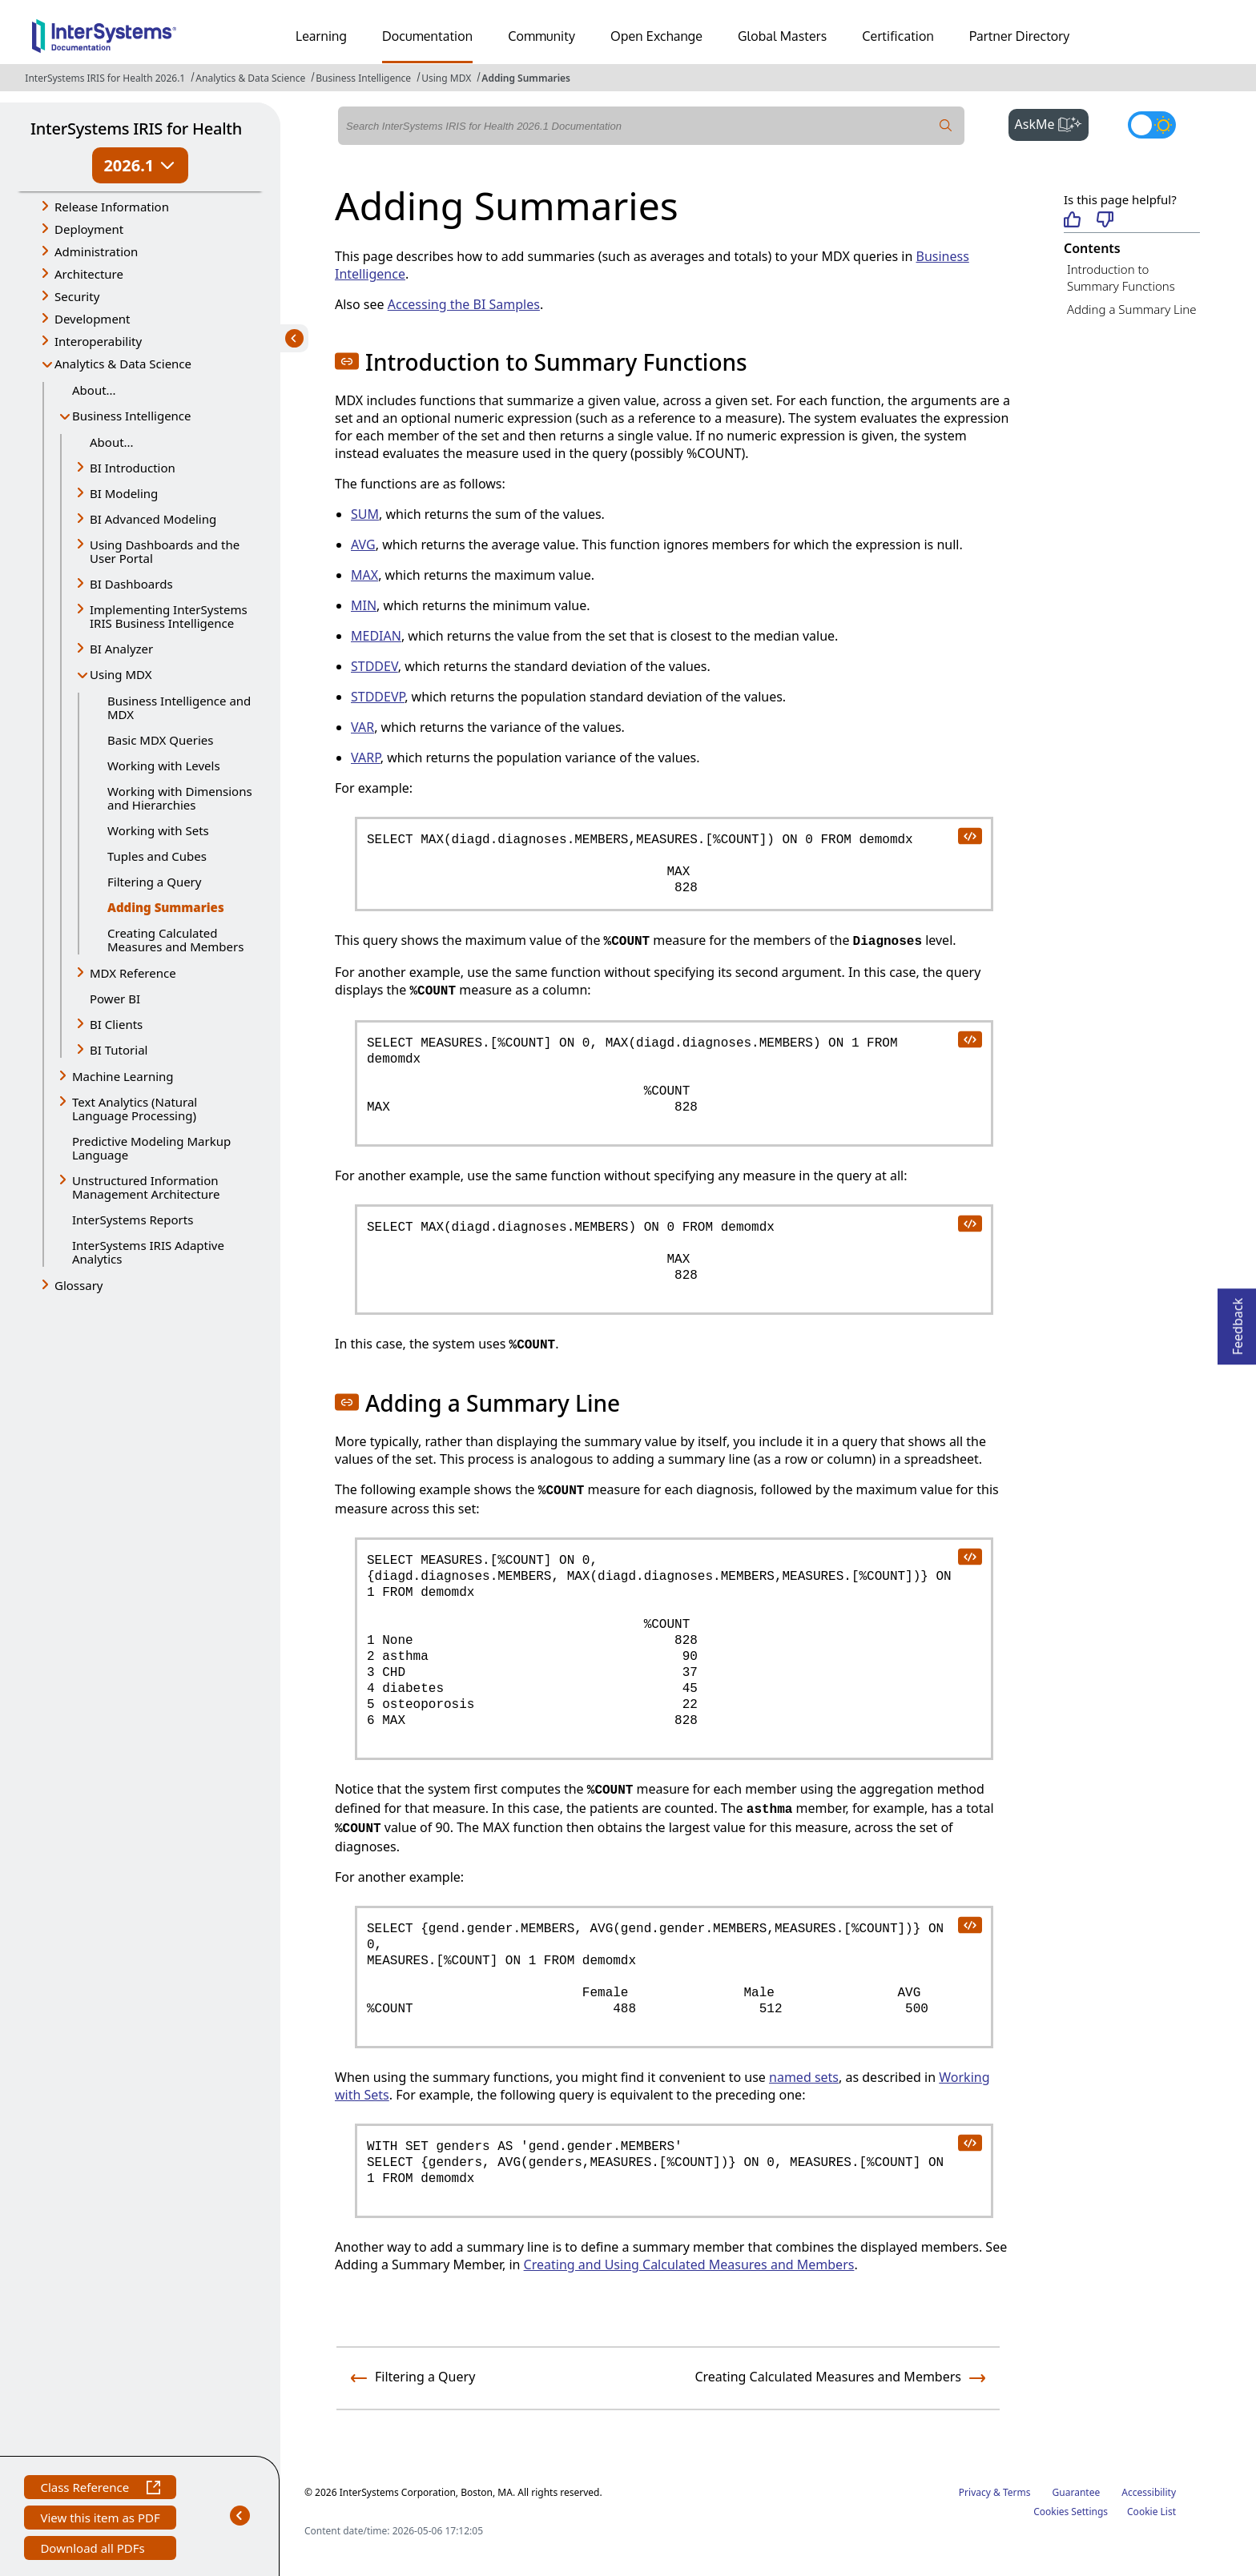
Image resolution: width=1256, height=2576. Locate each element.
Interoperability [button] (98, 341)
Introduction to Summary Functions (1121, 277)
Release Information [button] (111, 207)
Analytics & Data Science (250, 78)
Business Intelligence (363, 78)
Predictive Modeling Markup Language (151, 1148)
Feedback (1237, 1321)
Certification (898, 36)
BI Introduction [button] (132, 468)
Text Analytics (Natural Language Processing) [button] (134, 1108)
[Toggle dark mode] (1152, 125)
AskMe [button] (1052, 122)
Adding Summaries (525, 78)
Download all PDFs (94, 2550)
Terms (1017, 2492)
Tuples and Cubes (157, 856)
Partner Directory (1019, 36)
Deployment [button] (88, 229)
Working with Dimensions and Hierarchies (179, 798)
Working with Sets (158, 830)
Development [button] (92, 319)
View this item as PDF (99, 2520)
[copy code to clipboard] (969, 835)
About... (94, 390)
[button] (347, 361)
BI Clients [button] (116, 1024)
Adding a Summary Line (1132, 309)
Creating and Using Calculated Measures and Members (689, 2264)
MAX (364, 575)
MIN (363, 605)
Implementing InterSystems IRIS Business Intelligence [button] (169, 616)
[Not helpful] (1105, 220)
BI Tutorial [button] (118, 1050)
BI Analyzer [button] (121, 649)
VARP (365, 757)
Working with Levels (163, 766)
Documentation (427, 36)
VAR (362, 727)
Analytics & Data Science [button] (122, 364)
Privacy (975, 2492)
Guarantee (1077, 2492)
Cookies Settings (1070, 2512)
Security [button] (76, 296)
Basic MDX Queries (160, 740)
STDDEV (374, 666)
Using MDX (446, 78)
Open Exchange (656, 36)
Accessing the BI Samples (464, 304)
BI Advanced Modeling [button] (153, 519)
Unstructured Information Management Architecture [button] (145, 1187)
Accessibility (1148, 2492)
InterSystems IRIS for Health (136, 128)
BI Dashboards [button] (131, 584)
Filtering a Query (154, 882)
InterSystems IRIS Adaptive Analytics (148, 1252)
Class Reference (99, 2489)
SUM (365, 514)
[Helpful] (1072, 220)
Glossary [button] (78, 1285)
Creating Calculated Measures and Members (175, 939)
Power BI (115, 999)
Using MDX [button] (120, 674)
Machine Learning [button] (123, 1076)
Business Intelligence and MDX (179, 707)
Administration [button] (96, 251)
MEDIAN (376, 636)
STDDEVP (378, 696)
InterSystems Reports (132, 1220)
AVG (363, 544)
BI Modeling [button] (124, 493)
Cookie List (1151, 2511)
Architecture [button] (88, 274)
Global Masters (782, 36)
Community (541, 36)
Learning (321, 36)
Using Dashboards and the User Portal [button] (165, 551)
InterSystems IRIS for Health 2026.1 (105, 78)
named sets (804, 2077)
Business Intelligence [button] (131, 416)
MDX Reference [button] (133, 973)
